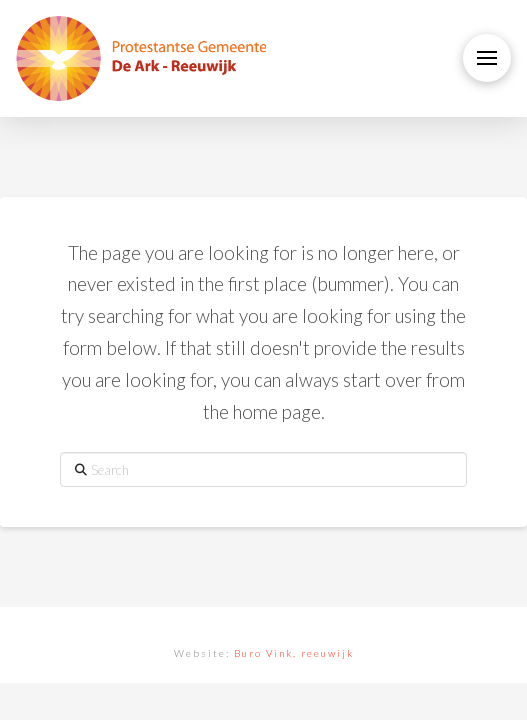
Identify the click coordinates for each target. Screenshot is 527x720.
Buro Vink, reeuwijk (294, 653)
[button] (487, 58)
